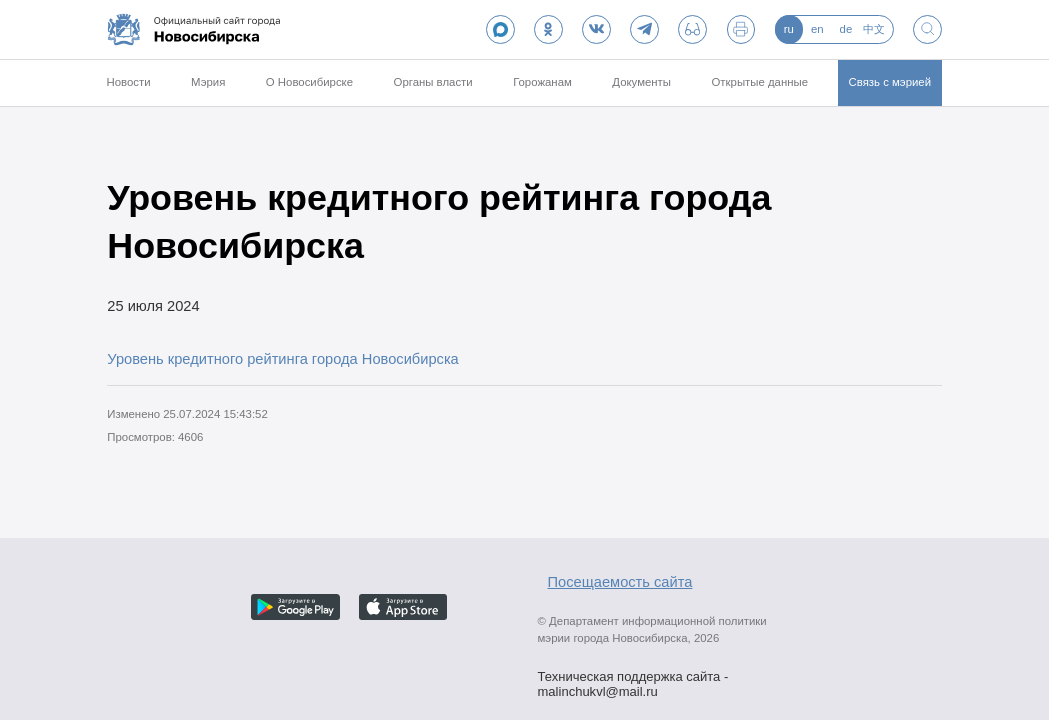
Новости (128, 82)
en (817, 29)
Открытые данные (759, 82)
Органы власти (433, 82)
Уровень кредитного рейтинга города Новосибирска (283, 359)
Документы (641, 82)
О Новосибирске (309, 82)
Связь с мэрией (890, 82)
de (846, 29)
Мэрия (208, 82)
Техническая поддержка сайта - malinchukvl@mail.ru (633, 678)
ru (789, 29)
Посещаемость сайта (620, 582)
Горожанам (542, 82)
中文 (874, 29)
